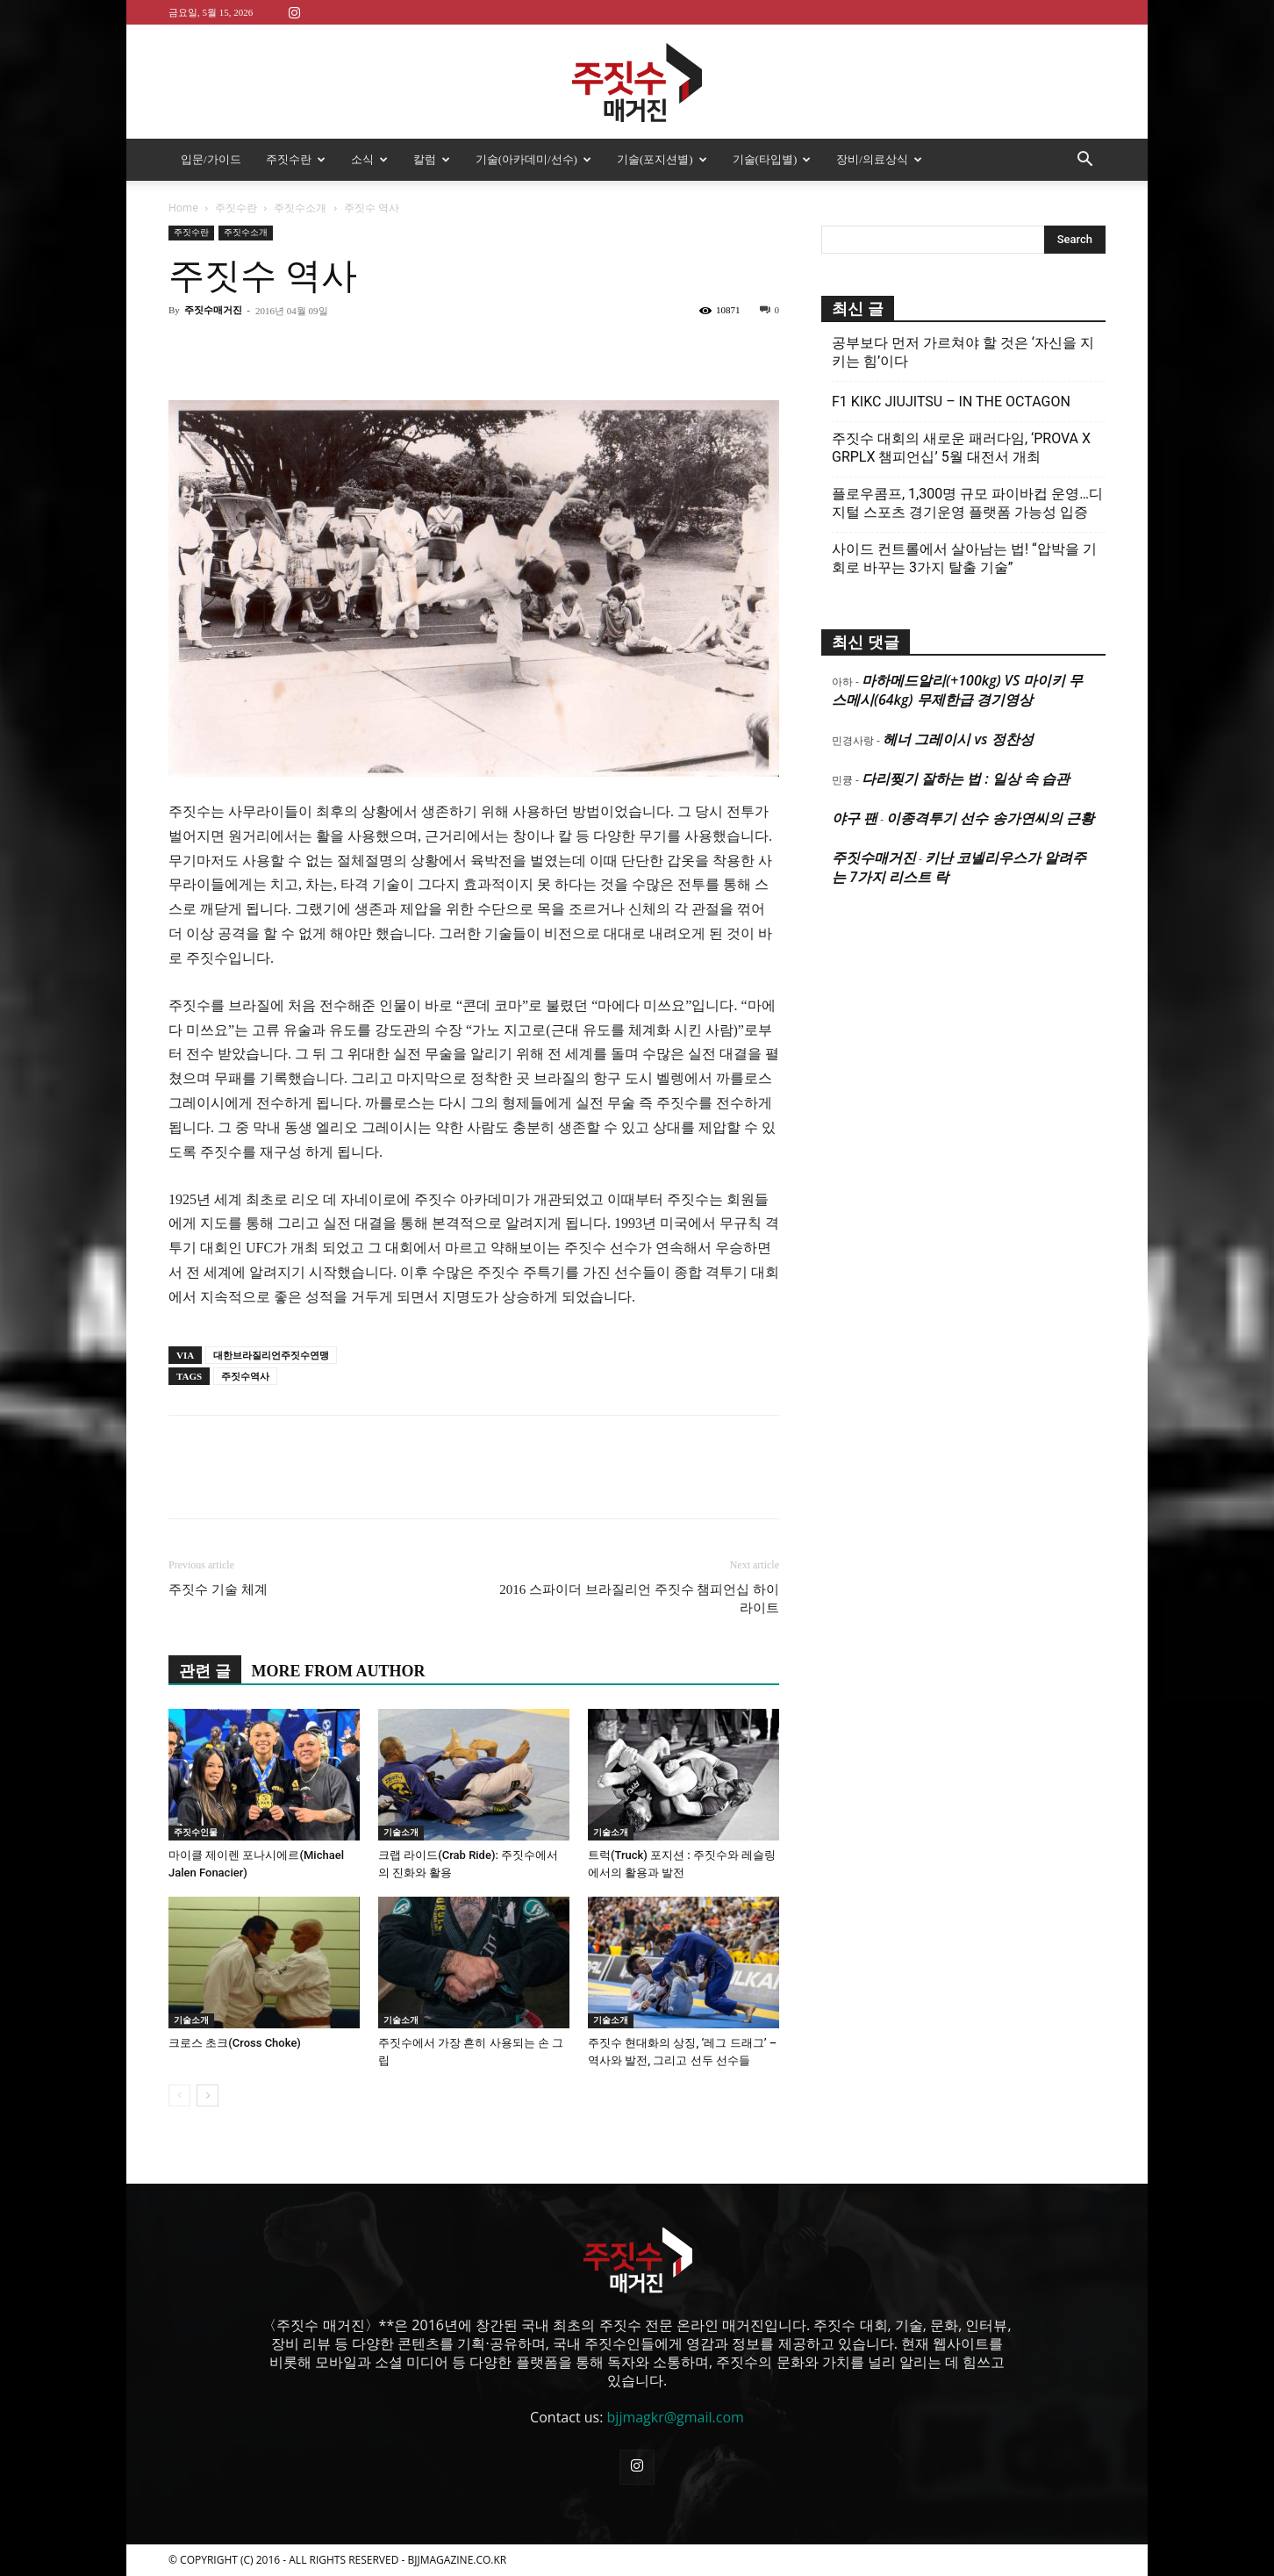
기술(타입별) (772, 159)
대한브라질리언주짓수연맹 (271, 1355)
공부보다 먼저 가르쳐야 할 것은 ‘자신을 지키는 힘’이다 (963, 352)
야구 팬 (854, 818)
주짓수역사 (245, 1376)
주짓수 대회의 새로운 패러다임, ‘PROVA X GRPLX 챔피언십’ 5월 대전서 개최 (961, 447)
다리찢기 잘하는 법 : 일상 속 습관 (966, 778)
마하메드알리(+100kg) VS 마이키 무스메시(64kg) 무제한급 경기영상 (957, 690)
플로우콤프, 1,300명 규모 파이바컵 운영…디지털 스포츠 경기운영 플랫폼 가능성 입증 (967, 502)
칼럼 (431, 159)
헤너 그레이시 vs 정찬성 (958, 739)
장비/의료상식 (879, 159)
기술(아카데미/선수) (533, 159)
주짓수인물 (196, 1832)
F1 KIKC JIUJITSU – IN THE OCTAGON (951, 401)
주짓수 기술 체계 (218, 1589)
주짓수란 (296, 159)
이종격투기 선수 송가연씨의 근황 (989, 818)
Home (183, 207)
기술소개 (401, 1832)
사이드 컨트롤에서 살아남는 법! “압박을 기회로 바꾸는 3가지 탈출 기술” (964, 558)
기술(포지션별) (662, 159)
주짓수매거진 (213, 310)
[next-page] (207, 2095)
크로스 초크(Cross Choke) (234, 2042)
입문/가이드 (211, 159)
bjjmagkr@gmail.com (675, 2417)
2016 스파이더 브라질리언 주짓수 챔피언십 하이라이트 (639, 1598)
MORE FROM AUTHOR (339, 1671)
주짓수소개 (300, 207)
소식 (369, 159)
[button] (1084, 160)
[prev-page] (179, 2095)
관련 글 (205, 1671)
